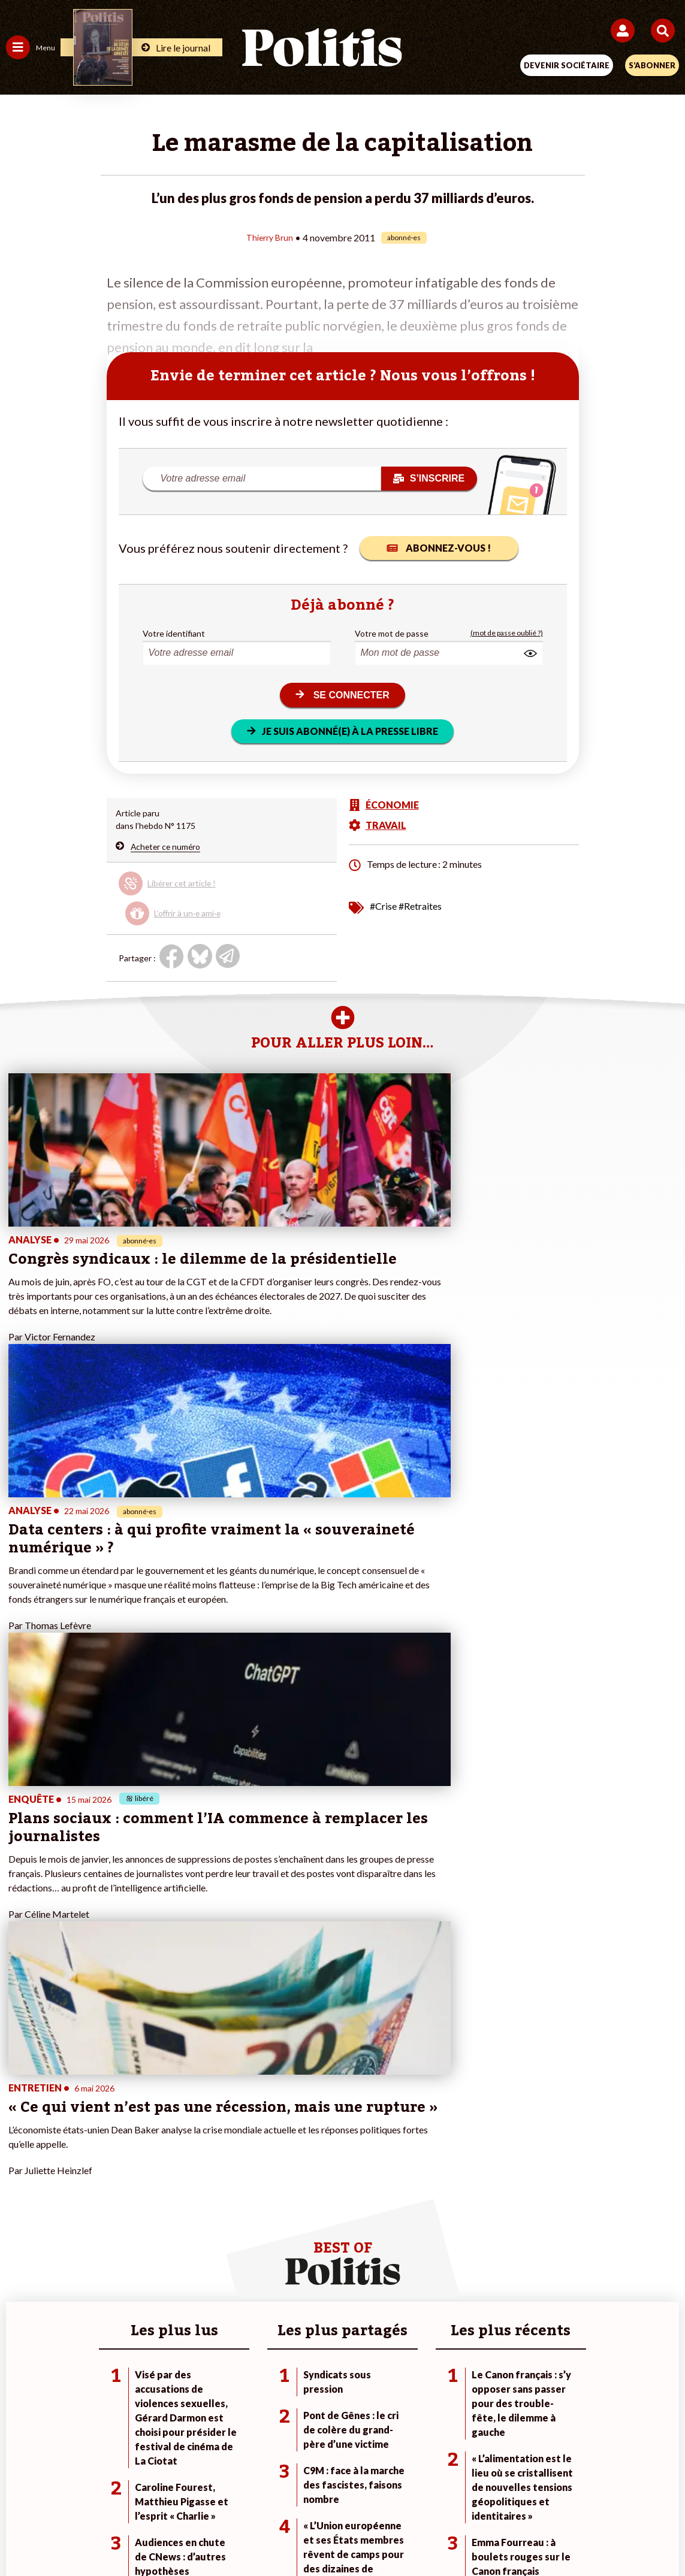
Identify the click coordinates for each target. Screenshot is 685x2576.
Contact (94, 2492)
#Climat (469, 2106)
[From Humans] (335, 2534)
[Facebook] (186, 2534)
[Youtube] (261, 2534)
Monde (128, 2106)
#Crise (383, 905)
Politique (23, 2119)
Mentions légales (161, 2492)
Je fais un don (256, 2106)
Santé (126, 2156)
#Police (469, 2119)
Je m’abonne (254, 2131)
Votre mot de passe (391, 633)
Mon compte (254, 2169)
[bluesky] (223, 2534)
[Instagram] (299, 2534)
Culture (20, 2169)
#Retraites (420, 905)
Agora (17, 2106)
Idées (17, 2156)
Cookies (581, 2492)
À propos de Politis (266, 2156)
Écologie (22, 2131)
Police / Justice (143, 2169)
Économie (133, 2131)
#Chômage (475, 2156)
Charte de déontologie (258, 2492)
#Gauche (472, 2131)
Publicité (529, 2492)
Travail (127, 2119)
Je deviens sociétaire (270, 2119)
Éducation (134, 2144)
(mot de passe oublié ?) (506, 632)
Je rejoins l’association (272, 2144)
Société (20, 2144)
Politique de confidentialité (440, 2492)
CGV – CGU (344, 2492)
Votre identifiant (174, 633)
